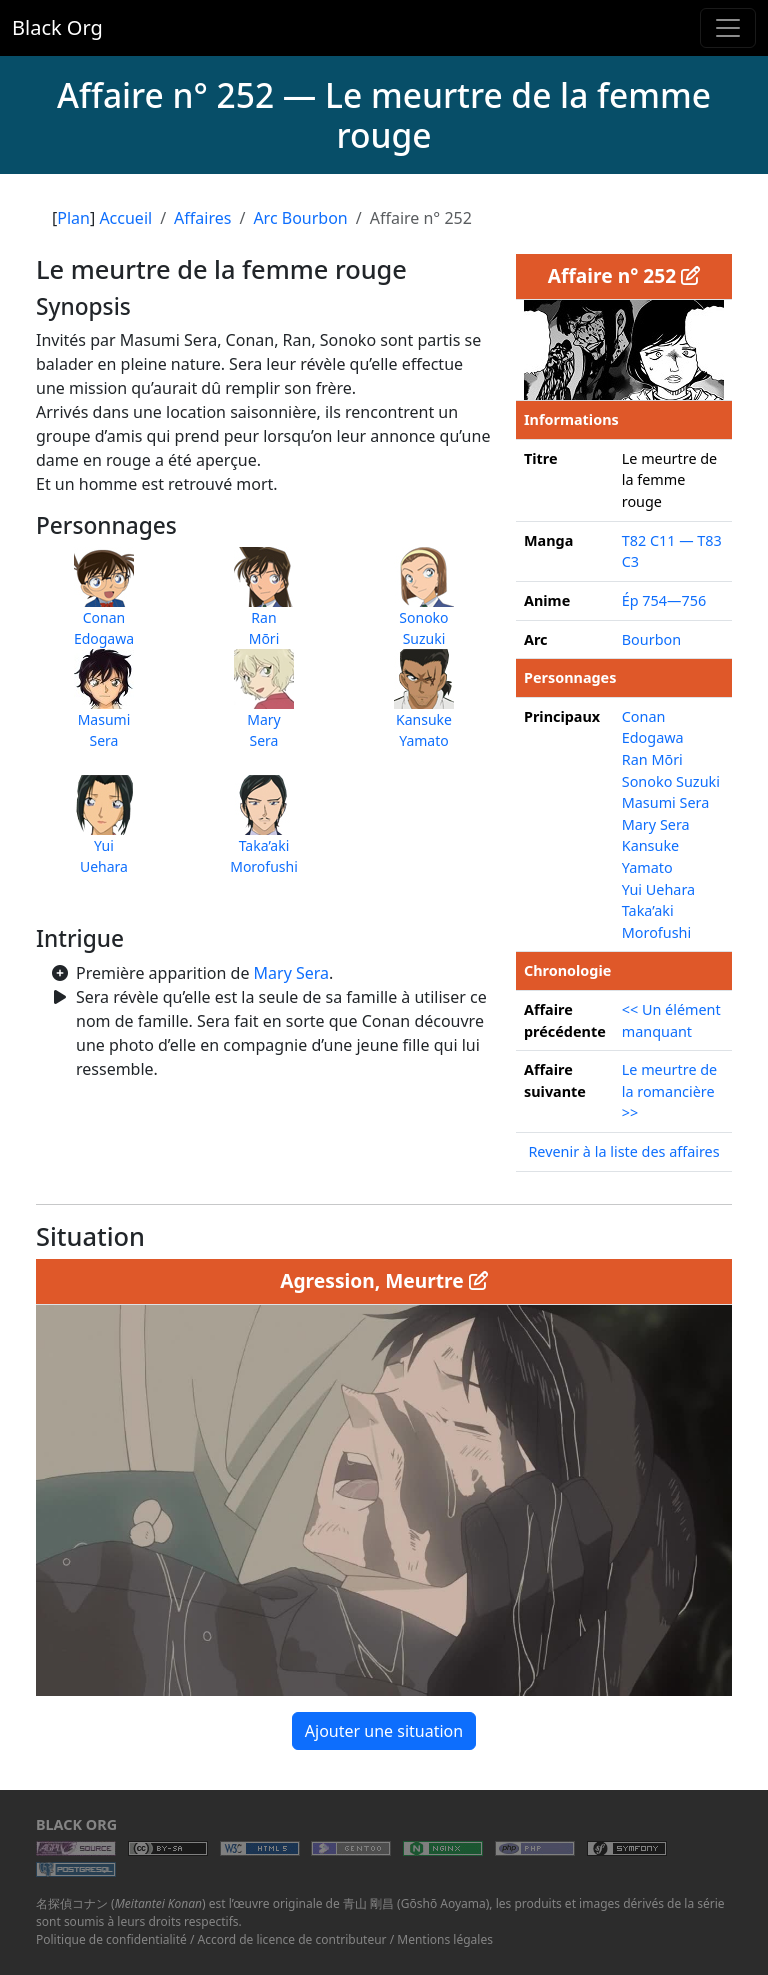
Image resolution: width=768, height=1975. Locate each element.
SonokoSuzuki (424, 607)
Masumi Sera (666, 802)
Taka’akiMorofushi (264, 835)
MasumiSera (104, 709)
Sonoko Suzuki (671, 781)
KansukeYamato (424, 709)
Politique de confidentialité (111, 1939)
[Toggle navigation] (728, 28)
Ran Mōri (652, 759)
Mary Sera (292, 973)
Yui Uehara (658, 889)
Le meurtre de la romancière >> (669, 1091)
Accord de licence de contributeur (292, 1939)
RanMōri (264, 607)
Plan (73, 218)
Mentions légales (445, 1939)
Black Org (57, 27)
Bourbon (651, 639)
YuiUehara (104, 835)
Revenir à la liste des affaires (623, 1151)
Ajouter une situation (384, 1731)
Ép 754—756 (664, 600)
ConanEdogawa (104, 607)
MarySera (264, 709)
